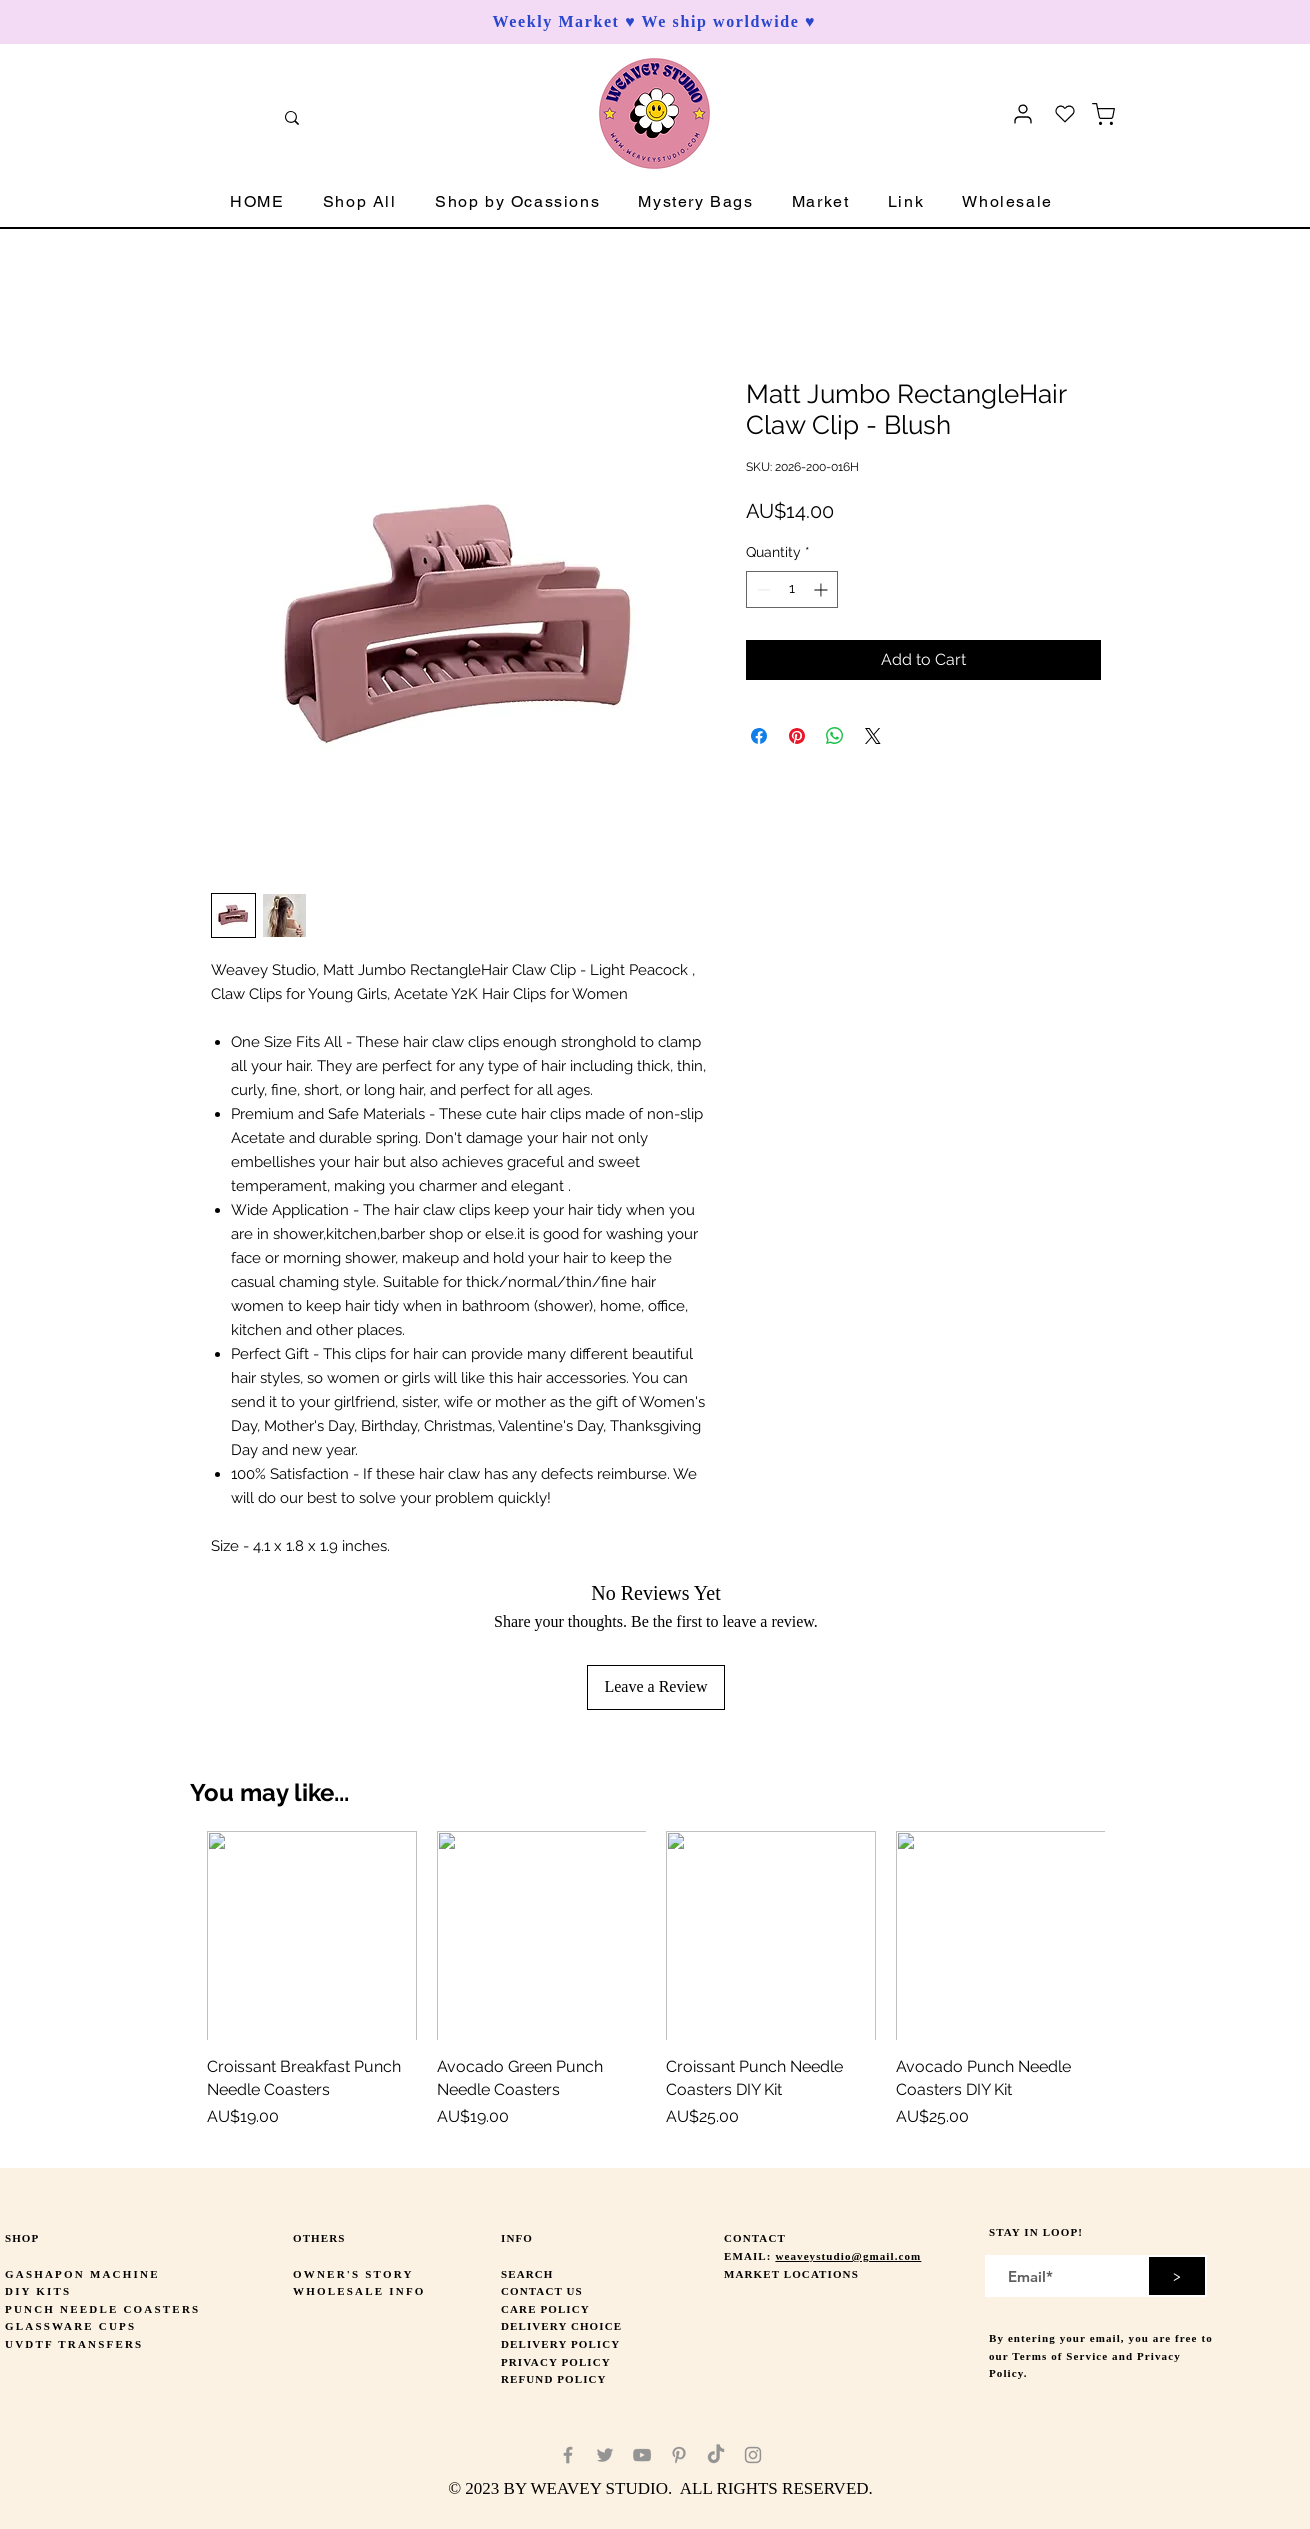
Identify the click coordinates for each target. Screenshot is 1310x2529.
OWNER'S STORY (353, 2274)
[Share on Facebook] (759, 736)
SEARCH (527, 2274)
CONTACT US (542, 2291)
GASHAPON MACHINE (82, 2274)
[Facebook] (568, 2455)
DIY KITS (38, 2291)
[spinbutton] (792, 589)
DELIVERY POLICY (560, 2344)
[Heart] (1065, 114)
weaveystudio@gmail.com (848, 2256)
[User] (1023, 114)
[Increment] (822, 589)
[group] (656, 1991)
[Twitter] (605, 2455)
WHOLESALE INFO (359, 2291)
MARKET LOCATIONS (791, 2274)
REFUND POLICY (554, 2379)
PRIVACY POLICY (556, 2362)
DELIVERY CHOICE (561, 2326)
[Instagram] (753, 2455)
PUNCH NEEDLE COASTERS (102, 2309)
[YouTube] (642, 2455)
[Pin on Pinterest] (797, 736)
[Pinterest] (679, 2455)
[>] (1177, 2276)
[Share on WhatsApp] (835, 736)
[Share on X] (873, 736)
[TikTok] (716, 2455)
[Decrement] (761, 589)
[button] (360, 202)
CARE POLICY (545, 2309)
